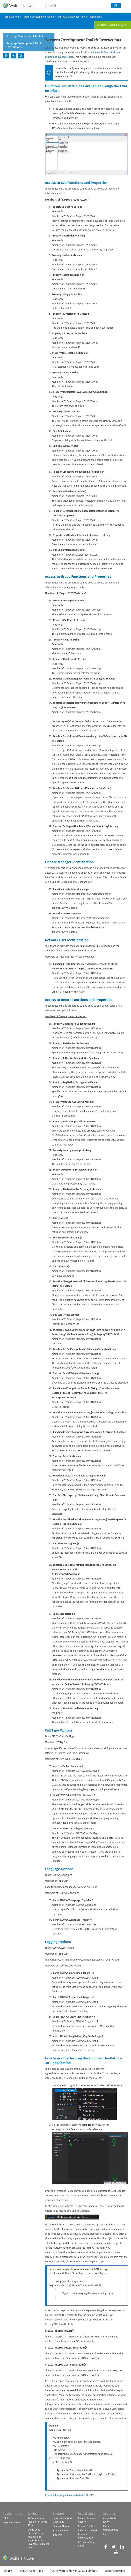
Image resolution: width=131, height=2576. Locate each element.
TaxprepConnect (11, 2522)
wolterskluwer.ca (115, 2570)
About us (109, 2514)
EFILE (5, 2518)
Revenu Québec (86, 2526)
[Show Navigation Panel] (126, 5)
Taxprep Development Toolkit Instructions (25, 45)
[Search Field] (83, 5)
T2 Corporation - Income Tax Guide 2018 (37, 2522)
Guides (32, 2514)
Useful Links (86, 2514)
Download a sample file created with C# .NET (69, 2495)
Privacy (7, 2570)
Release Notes (61, 2526)
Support (58, 2514)
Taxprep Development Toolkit (25, 36)
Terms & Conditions (31, 2570)
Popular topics (13, 2514)
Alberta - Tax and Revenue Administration (87, 2534)
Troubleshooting (61, 2530)
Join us (107, 2534)
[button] (116, 5)
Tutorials (57, 2535)
